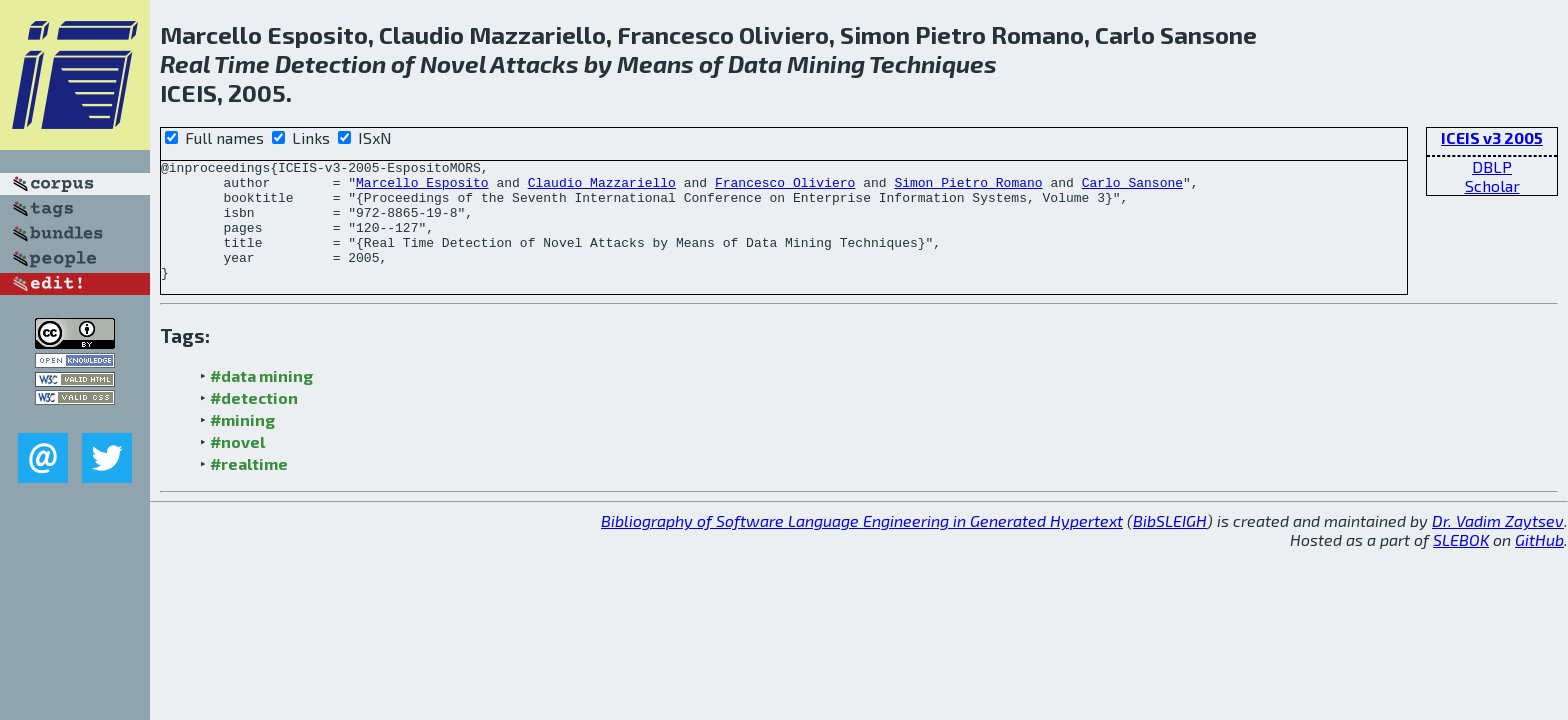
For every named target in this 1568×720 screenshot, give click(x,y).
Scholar (1492, 185)
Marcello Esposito (422, 188)
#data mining (261, 399)
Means (655, 63)
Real (185, 63)
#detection (254, 421)
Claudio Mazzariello (602, 188)
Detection (330, 63)
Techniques (933, 63)
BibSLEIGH (1170, 544)
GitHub (1539, 563)
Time (242, 63)
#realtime (249, 487)
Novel (453, 63)
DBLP (1492, 166)
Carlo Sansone (1132, 188)
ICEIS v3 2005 (1492, 137)
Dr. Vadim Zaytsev (1498, 544)
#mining (242, 443)
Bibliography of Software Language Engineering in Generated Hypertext (862, 544)
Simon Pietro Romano (968, 188)
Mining (826, 63)
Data (755, 63)
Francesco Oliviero (785, 188)
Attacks (534, 63)
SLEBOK (1461, 563)
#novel (237, 465)
